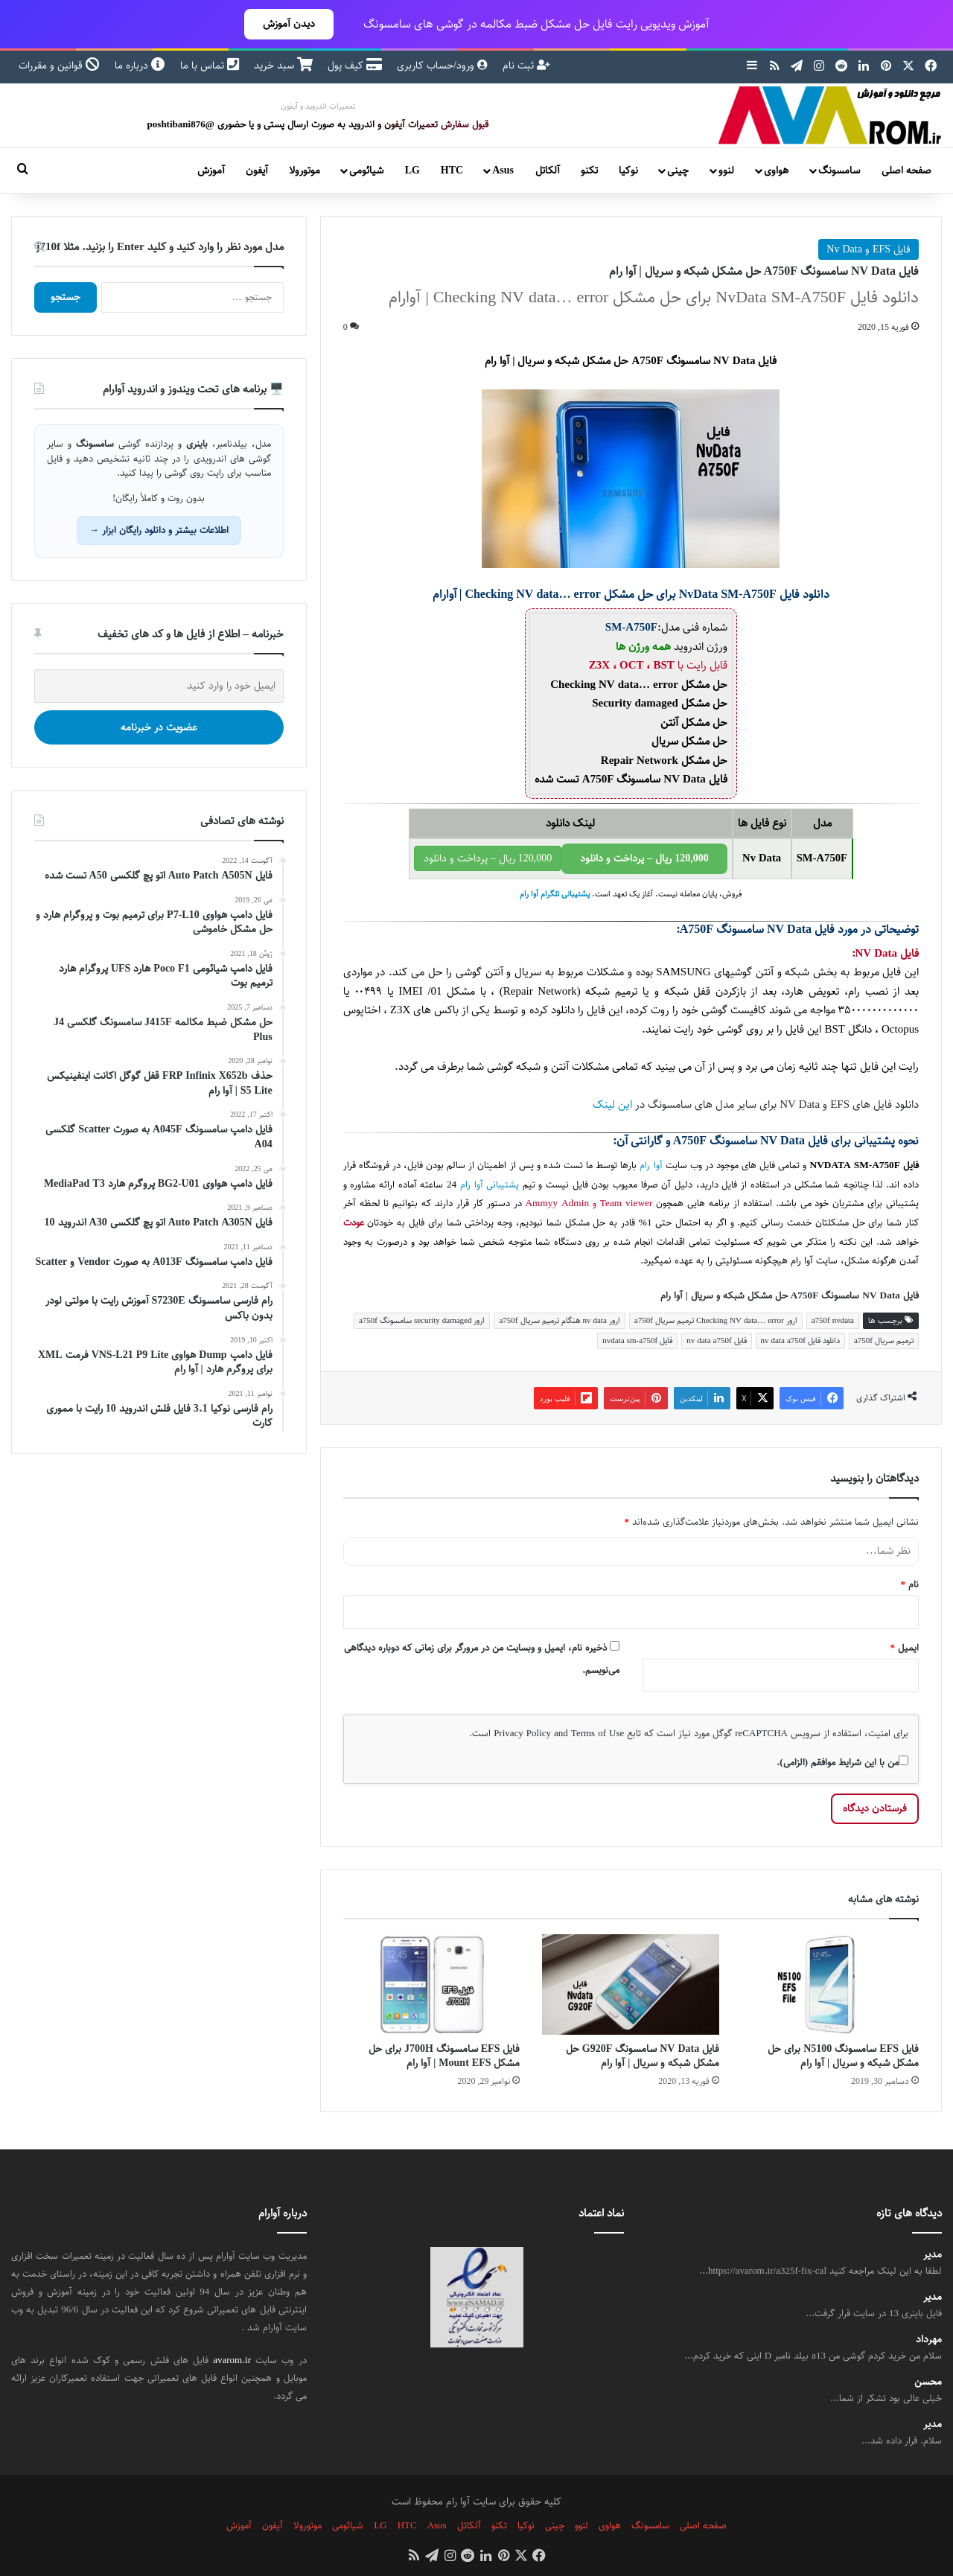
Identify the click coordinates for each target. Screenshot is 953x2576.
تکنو (589, 170)
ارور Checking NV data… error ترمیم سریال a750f (715, 1320)
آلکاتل (547, 170)
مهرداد (929, 2339)
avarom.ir (232, 2360)
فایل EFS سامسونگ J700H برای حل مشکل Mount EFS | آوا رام (444, 2056)
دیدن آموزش (289, 24)
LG (412, 170)
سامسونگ (839, 170)
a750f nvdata (833, 1320)
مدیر (932, 2255)
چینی (678, 170)
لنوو (726, 170)
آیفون (257, 170)
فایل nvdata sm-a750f (637, 1340)
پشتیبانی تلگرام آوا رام (555, 894)
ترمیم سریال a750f (884, 1340)
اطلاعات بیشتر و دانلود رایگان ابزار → (159, 530)
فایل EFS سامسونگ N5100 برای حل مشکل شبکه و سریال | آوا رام (843, 2056)
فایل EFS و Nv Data (868, 249)
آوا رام (651, 1165)
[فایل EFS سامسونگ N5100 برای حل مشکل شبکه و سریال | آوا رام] (830, 1984)
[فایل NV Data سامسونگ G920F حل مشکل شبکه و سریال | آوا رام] (630, 1984)
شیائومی (366, 170)
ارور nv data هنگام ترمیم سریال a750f (559, 1320)
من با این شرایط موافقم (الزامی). (842, 1762)
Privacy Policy (522, 1733)
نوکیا (628, 170)
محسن (928, 2382)
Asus (503, 170)
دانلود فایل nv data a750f (800, 1340)
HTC (452, 170)
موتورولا (304, 170)
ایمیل (904, 1647)
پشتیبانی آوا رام (489, 1185)
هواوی (776, 170)
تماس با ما (209, 65)
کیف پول (355, 65)
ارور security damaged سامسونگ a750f (422, 1320)
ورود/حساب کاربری (442, 65)
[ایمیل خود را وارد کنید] (159, 686)
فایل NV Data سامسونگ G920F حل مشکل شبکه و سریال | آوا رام (642, 2056)
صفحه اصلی (906, 170)
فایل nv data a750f (716, 1340)
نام (910, 1584)
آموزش (211, 170)
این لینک (612, 1104)
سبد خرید (283, 65)
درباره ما (140, 65)
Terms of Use (597, 1733)
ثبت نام (526, 65)
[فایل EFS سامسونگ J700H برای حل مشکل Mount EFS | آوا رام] (431, 1984)
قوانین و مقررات (59, 65)
